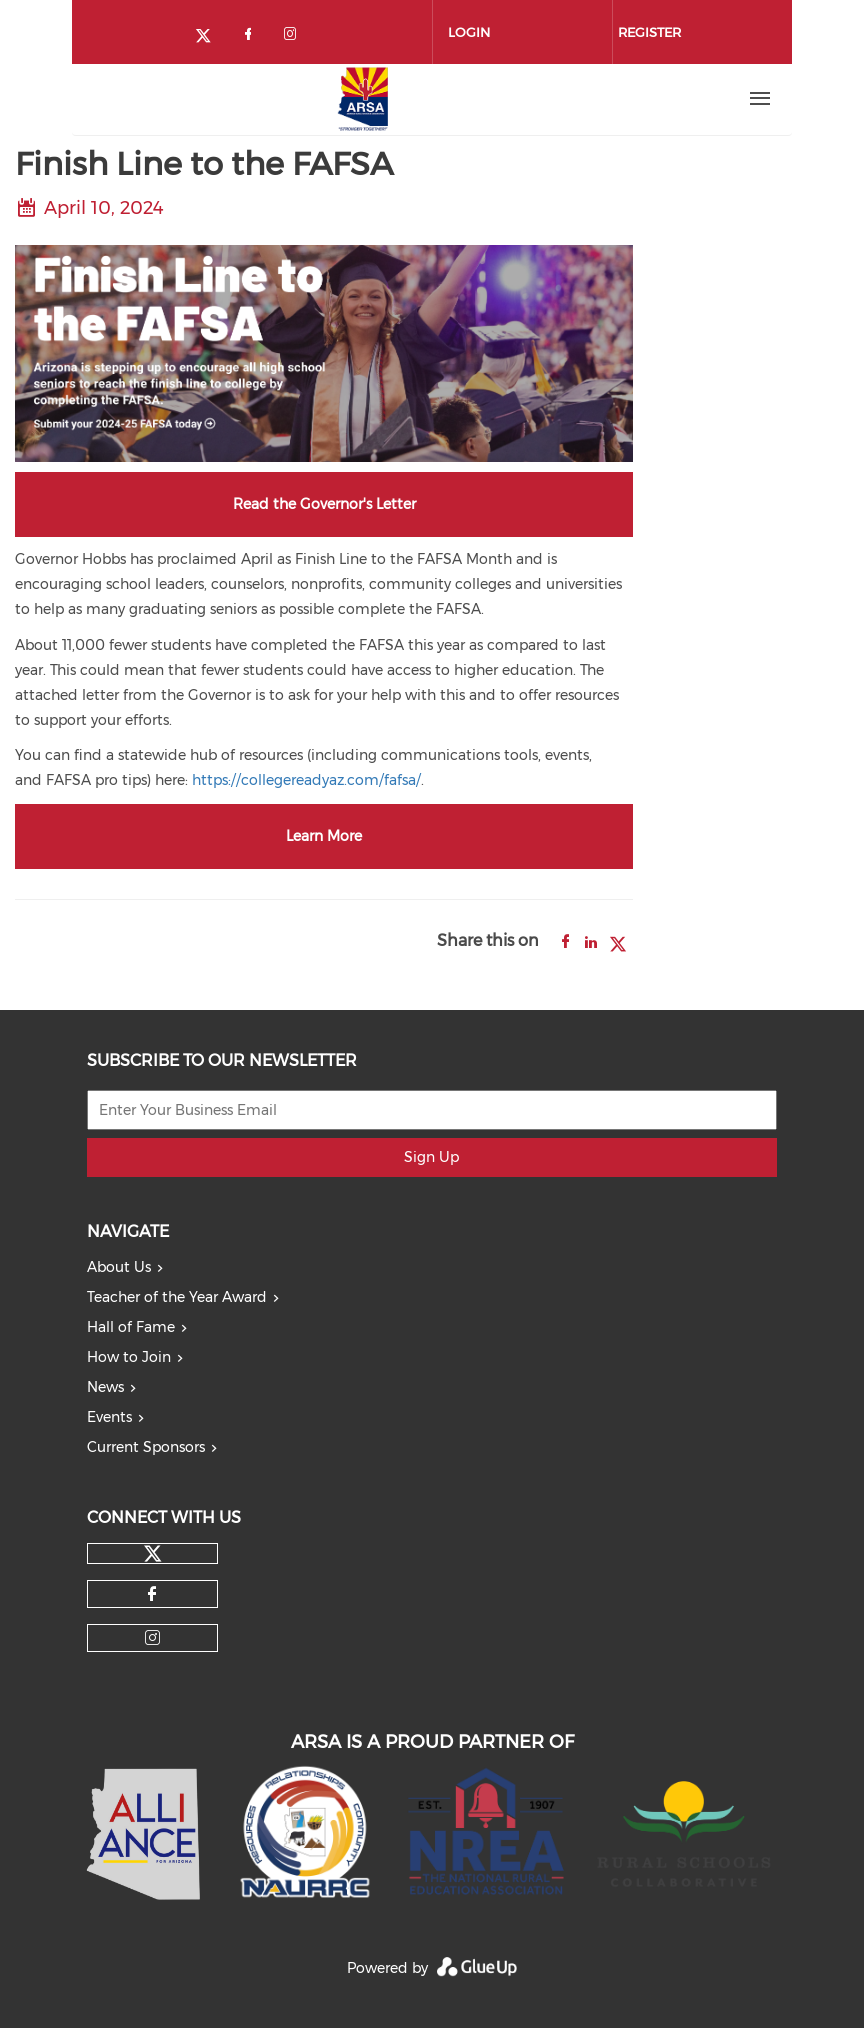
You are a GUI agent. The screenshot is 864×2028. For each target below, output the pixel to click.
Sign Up (431, 1157)
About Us (119, 1267)
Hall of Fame (131, 1327)
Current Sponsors (146, 1447)
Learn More (324, 836)
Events (109, 1417)
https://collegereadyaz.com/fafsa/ (306, 780)
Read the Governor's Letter (324, 504)
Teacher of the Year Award (177, 1297)
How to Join (129, 1357)
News (105, 1387)
